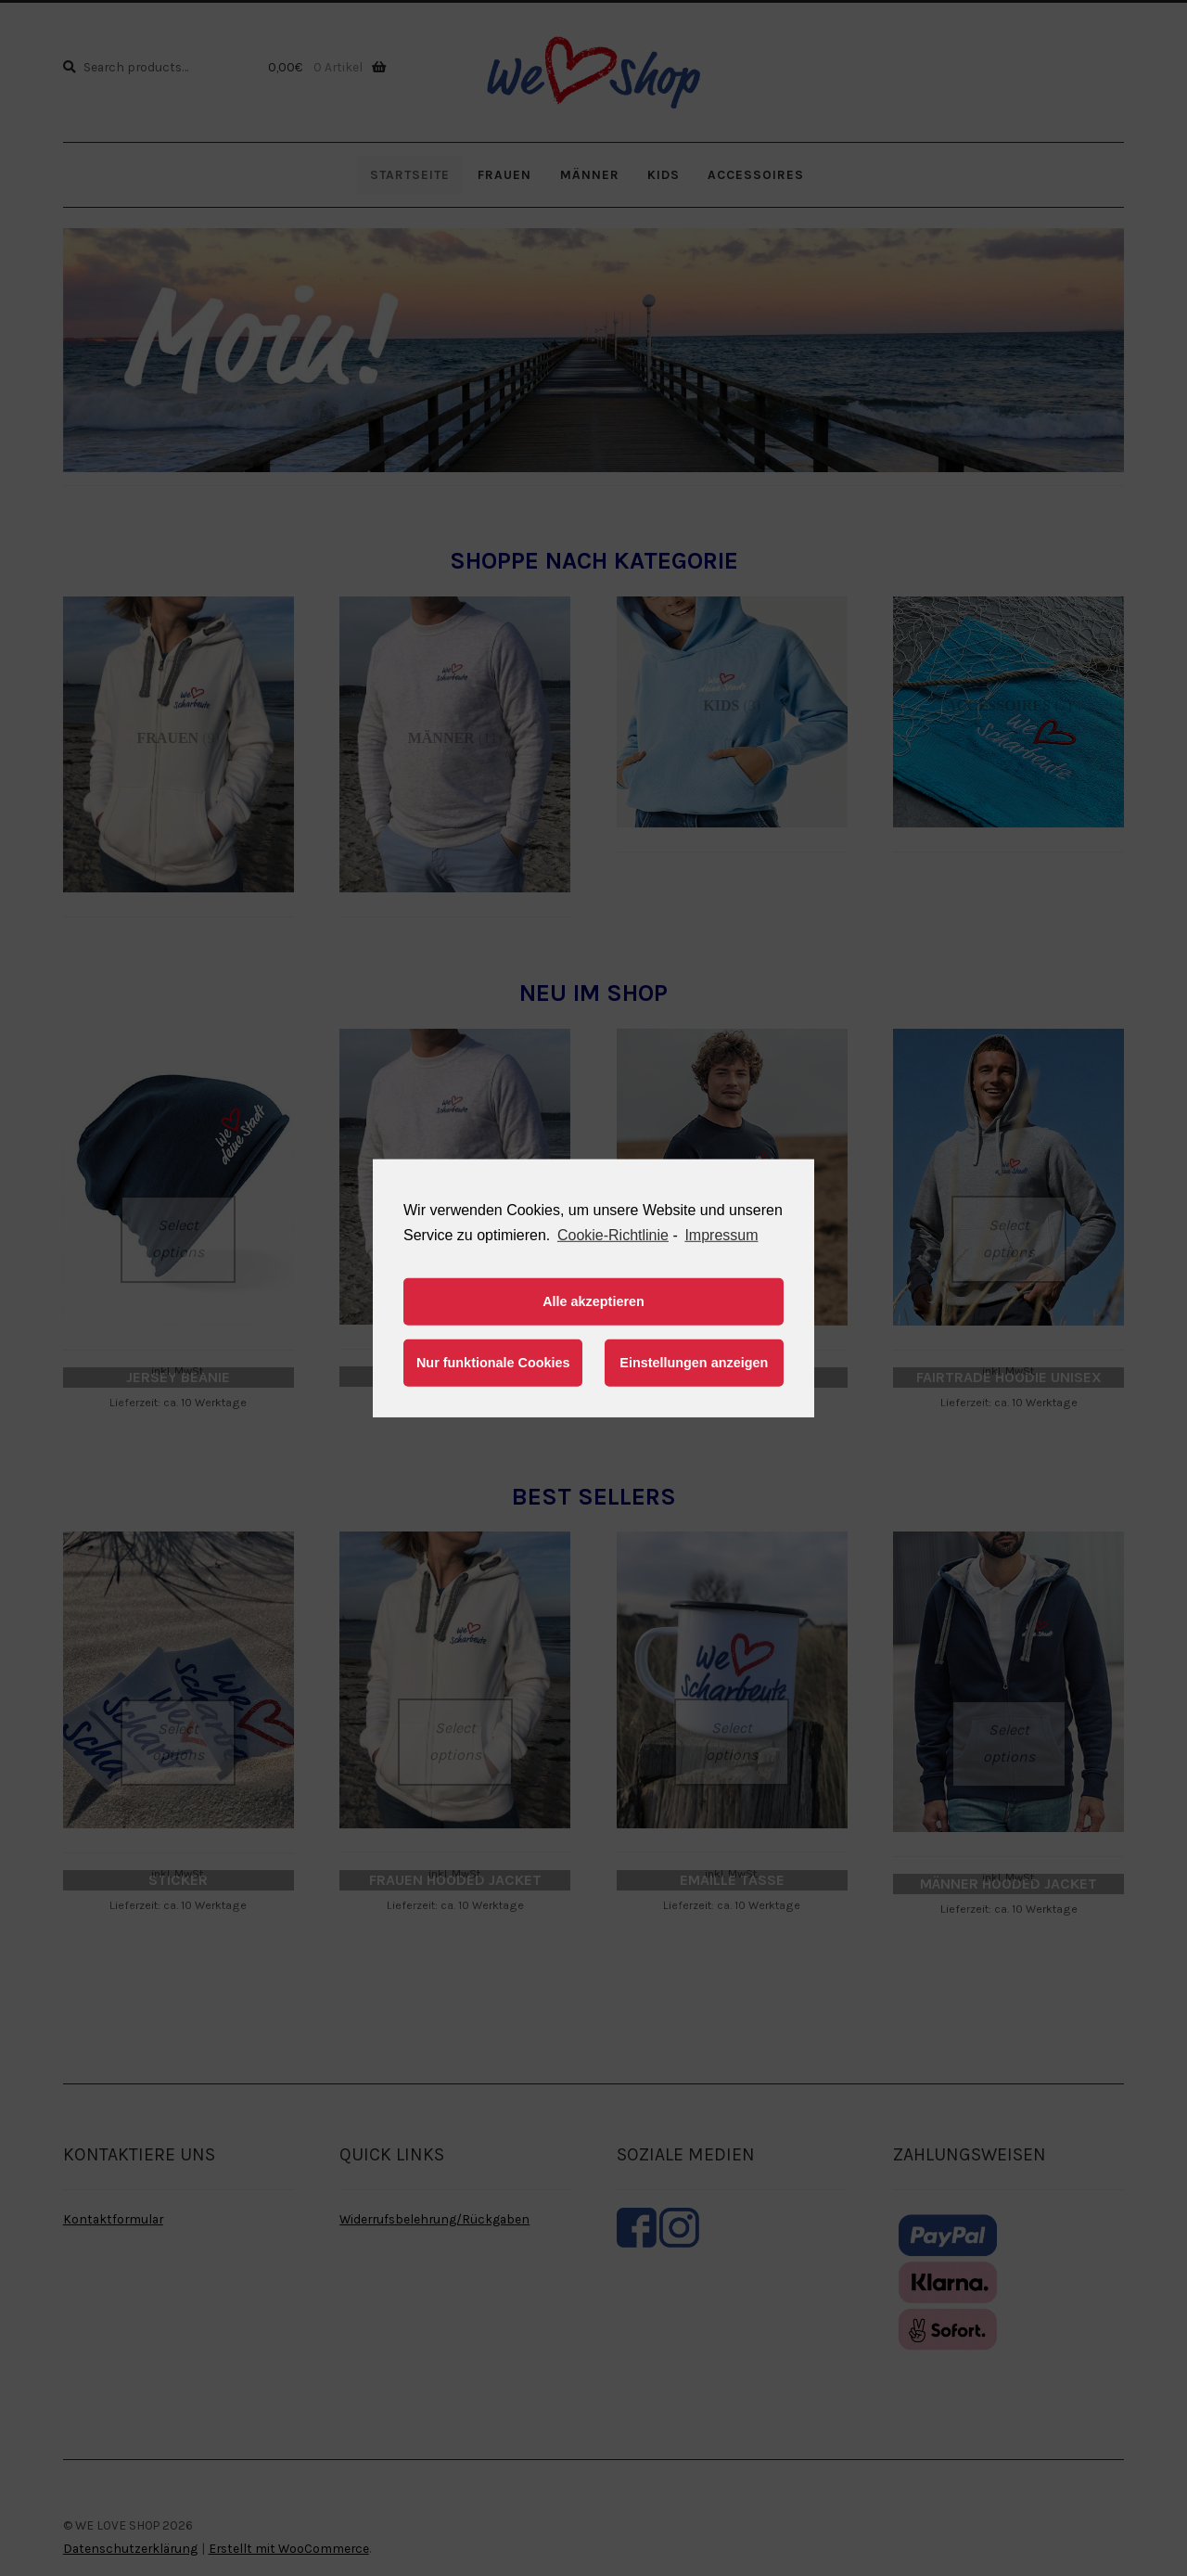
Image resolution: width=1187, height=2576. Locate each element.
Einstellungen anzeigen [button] (693, 1362)
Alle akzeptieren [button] (593, 1301)
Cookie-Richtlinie (613, 1234)
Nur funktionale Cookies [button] (493, 1362)
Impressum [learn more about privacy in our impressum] (721, 1234)
